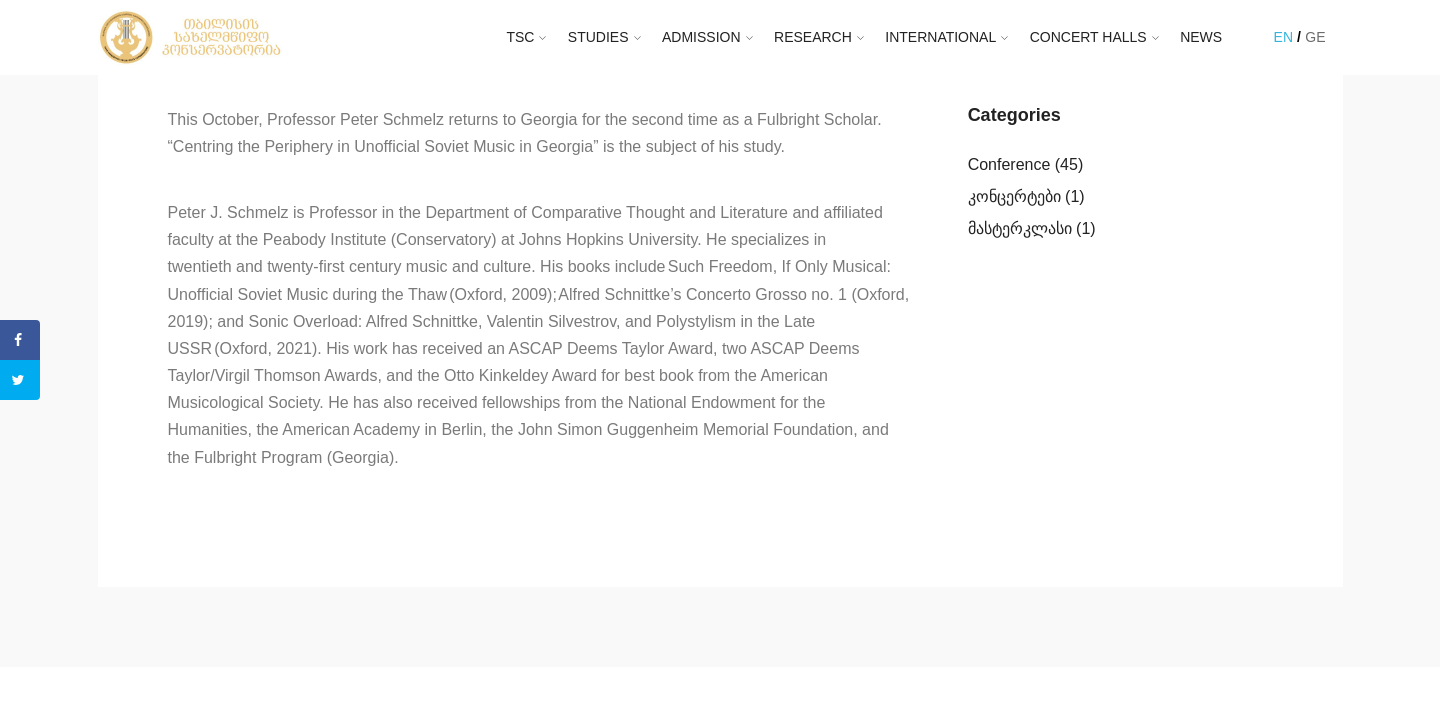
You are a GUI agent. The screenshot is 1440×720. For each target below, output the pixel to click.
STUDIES (598, 37)
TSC (520, 37)
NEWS (1201, 37)
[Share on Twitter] (20, 380)
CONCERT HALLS (1088, 37)
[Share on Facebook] (20, 340)
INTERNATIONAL (940, 37)
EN (1283, 37)
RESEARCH (813, 37)
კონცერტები (1014, 196)
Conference (1009, 164)
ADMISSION (701, 37)
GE (1315, 37)
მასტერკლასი (1020, 228)
